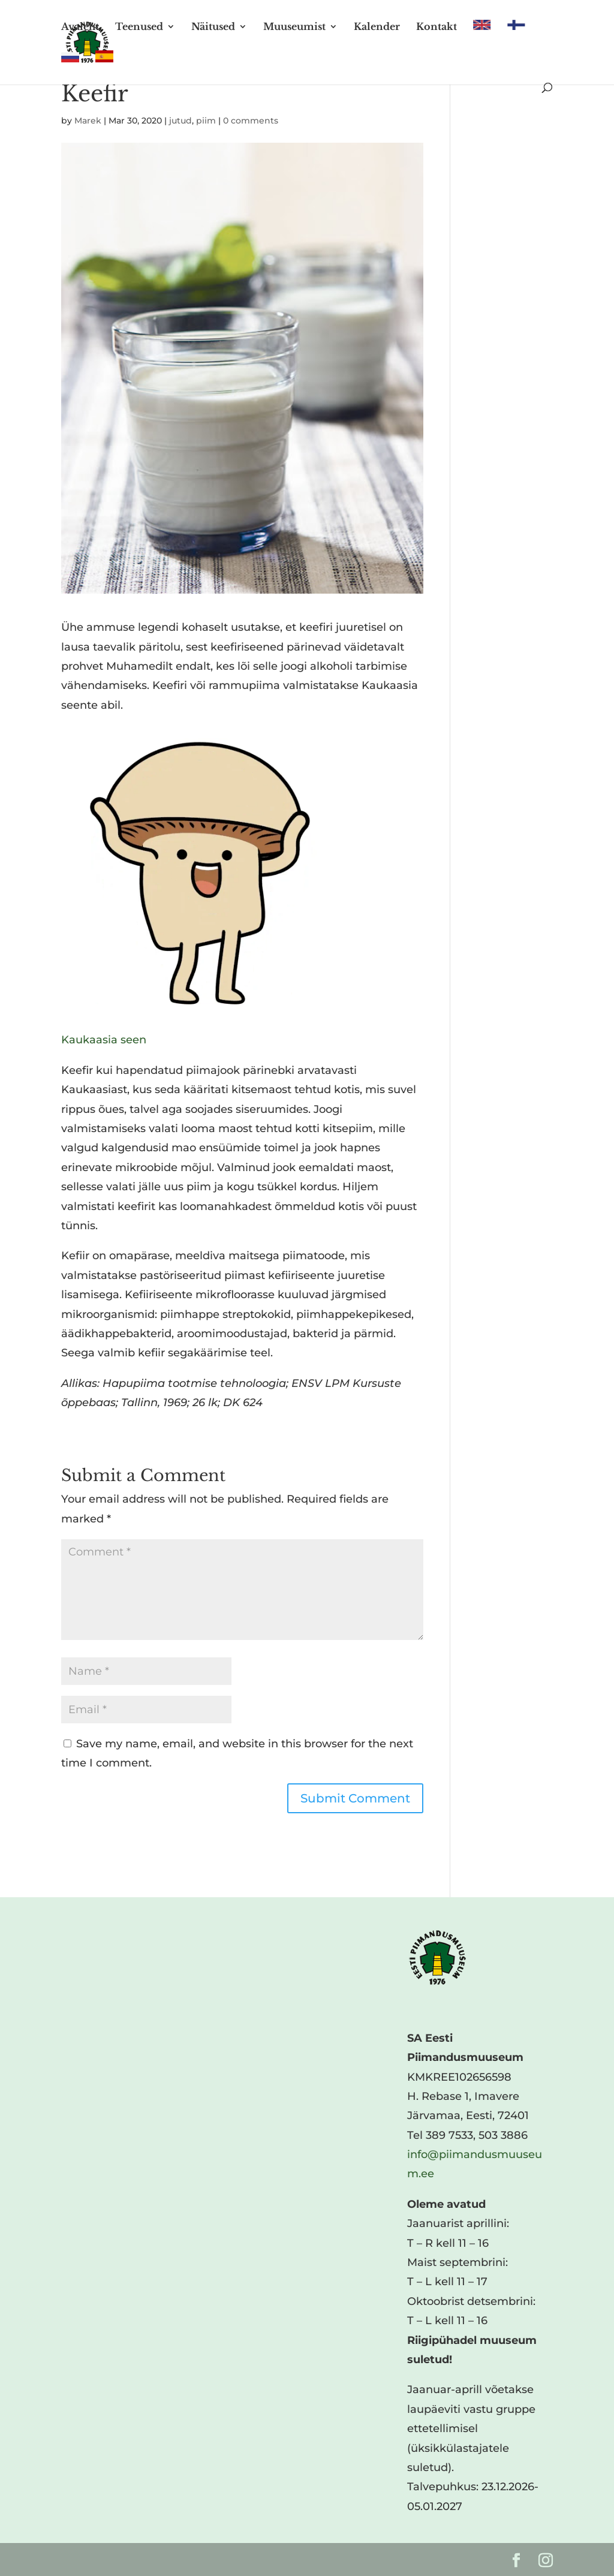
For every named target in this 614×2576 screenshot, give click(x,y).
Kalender (377, 27)
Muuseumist (294, 27)
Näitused (213, 27)
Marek (87, 120)
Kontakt (436, 27)
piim (206, 120)
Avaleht (80, 27)
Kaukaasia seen (103, 1039)
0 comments (250, 120)
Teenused (139, 27)
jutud (180, 120)
